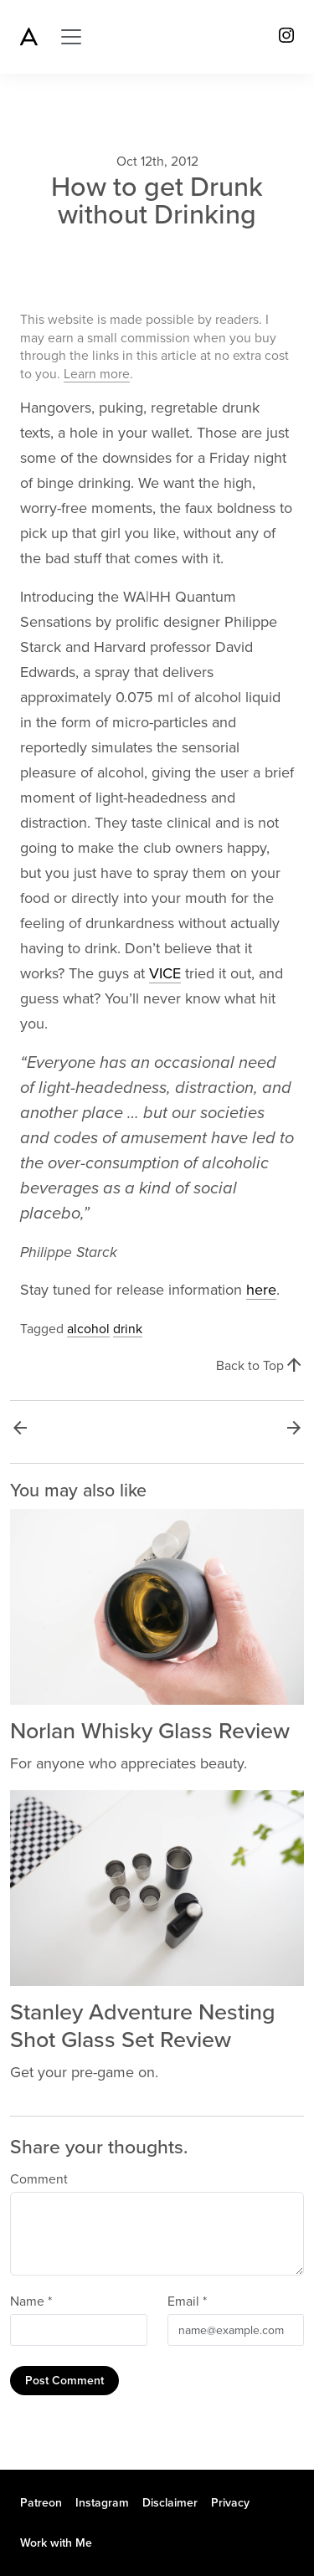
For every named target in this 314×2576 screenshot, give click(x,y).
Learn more (97, 374)
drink (127, 1329)
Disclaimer (170, 2503)
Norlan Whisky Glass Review (150, 1731)
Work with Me (56, 2543)
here (261, 1289)
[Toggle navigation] (71, 37)
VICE (165, 973)
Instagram (102, 2503)
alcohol (88, 1329)
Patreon (41, 2503)
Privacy (230, 2503)
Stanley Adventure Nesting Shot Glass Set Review (142, 2026)
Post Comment (64, 2380)
